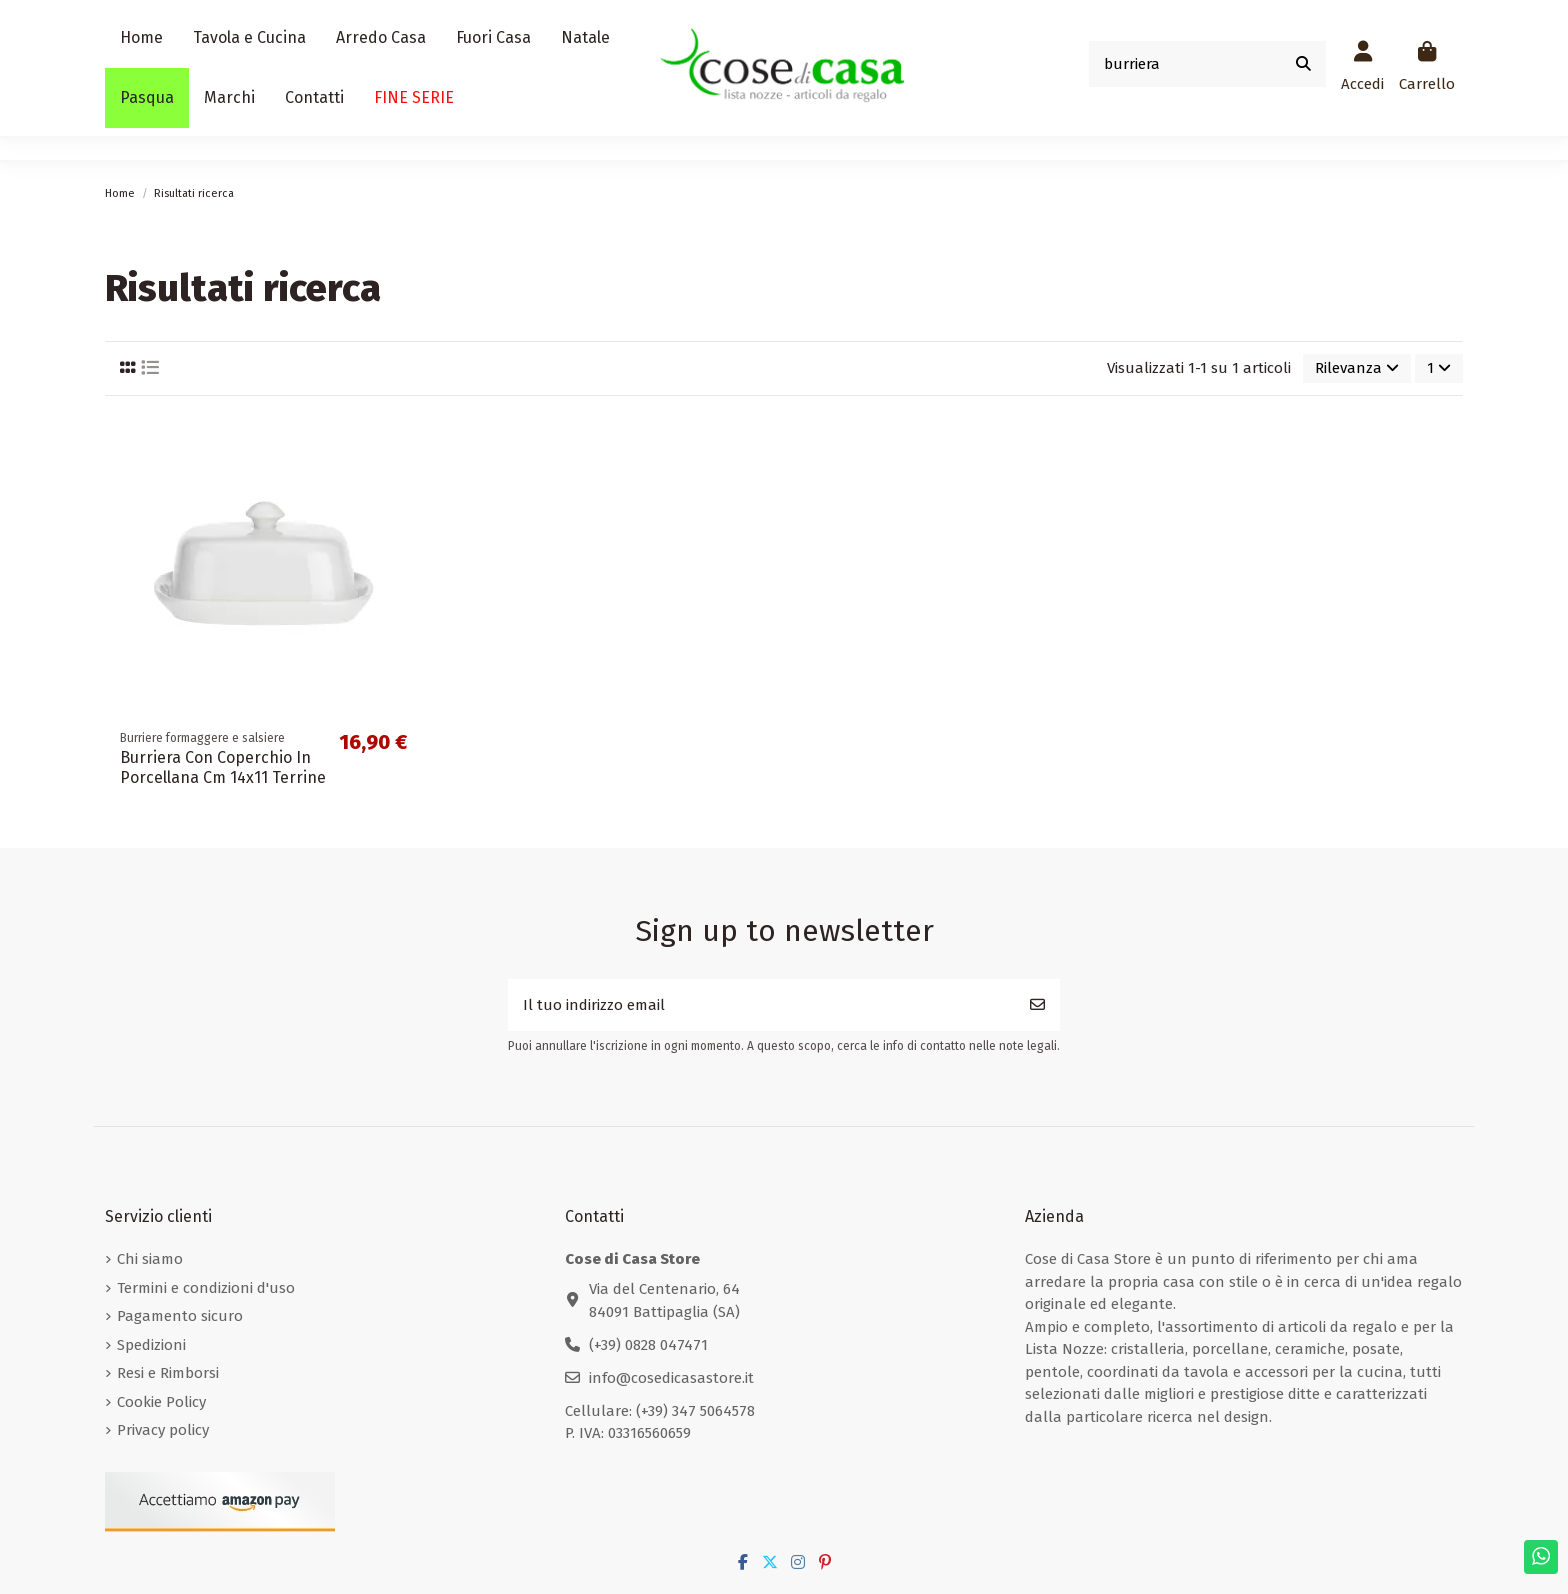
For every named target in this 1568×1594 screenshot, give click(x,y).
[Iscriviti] (1037, 1005)
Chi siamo (150, 1259)
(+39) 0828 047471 (648, 1345)
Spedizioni (151, 1345)
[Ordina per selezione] (1357, 368)
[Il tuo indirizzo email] (762, 1005)
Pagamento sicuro (180, 1316)
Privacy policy (163, 1430)
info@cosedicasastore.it (671, 1378)
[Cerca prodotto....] (1303, 64)
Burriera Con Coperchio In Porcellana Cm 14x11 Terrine (223, 767)
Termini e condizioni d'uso (206, 1288)
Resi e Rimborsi (168, 1373)
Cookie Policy (161, 1402)
